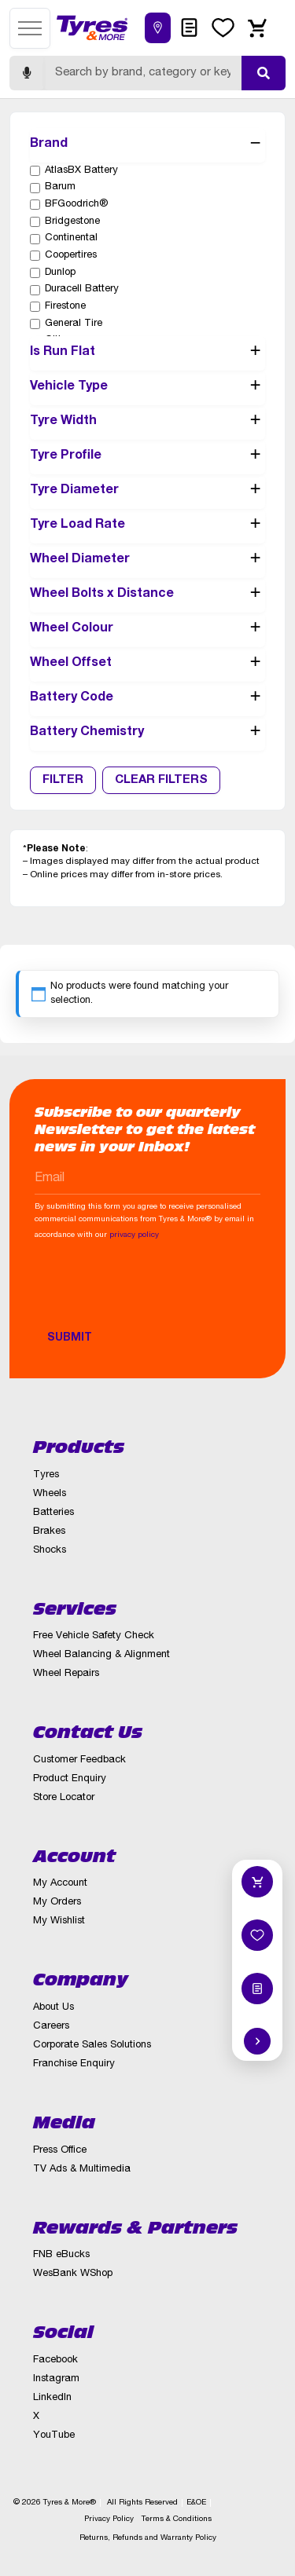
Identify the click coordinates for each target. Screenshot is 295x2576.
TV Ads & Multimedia (82, 2169)
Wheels (49, 1494)
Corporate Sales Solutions (92, 2045)
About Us (53, 2008)
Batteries (53, 1513)
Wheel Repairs (66, 1674)
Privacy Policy (109, 2519)
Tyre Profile (147, 457)
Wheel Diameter (147, 560)
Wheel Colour (147, 630)
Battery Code (147, 699)
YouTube (54, 2436)
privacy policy (134, 1235)
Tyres (46, 1475)
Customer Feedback (79, 1760)
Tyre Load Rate (147, 526)
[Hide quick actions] (257, 2041)
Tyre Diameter (147, 491)
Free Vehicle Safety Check (93, 1636)
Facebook (55, 2360)
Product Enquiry (69, 1779)
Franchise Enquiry (74, 2064)
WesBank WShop (72, 2274)
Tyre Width (147, 422)
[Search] (143, 73)
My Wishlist (59, 1921)
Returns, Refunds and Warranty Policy (147, 2538)
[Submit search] (264, 73)
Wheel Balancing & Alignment (101, 1655)
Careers (51, 2027)
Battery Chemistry (147, 733)
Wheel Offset (147, 664)
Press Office (60, 2151)
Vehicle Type (147, 388)
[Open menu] (29, 28)
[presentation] (154, 1292)
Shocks (49, 1551)
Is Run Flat (147, 353)
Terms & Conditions (177, 2519)
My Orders (57, 1902)
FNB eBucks (61, 2255)
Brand (147, 145)
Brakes (49, 1532)
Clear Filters (161, 780)
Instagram (56, 2379)
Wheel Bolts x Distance (147, 595)
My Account (60, 1884)
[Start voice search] (26, 73)
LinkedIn (52, 2398)
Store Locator (63, 1798)
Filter (62, 780)
